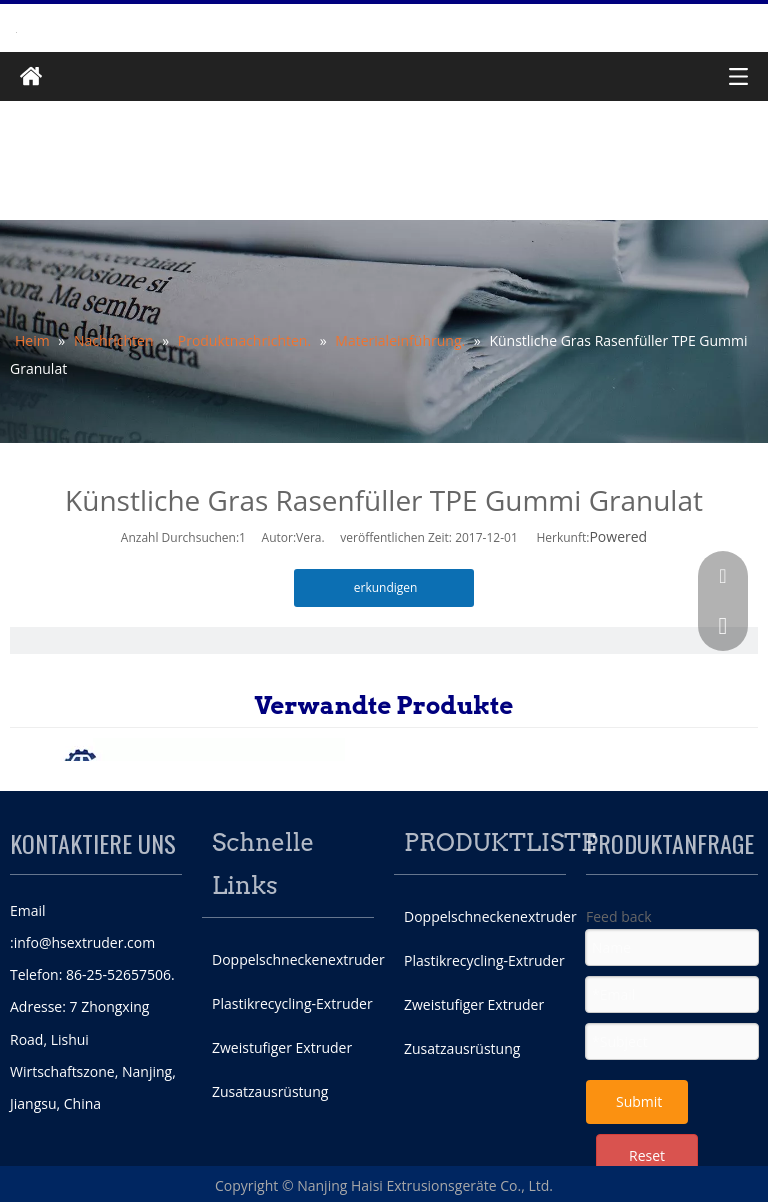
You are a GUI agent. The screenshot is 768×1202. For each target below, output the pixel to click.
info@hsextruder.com (84, 942)
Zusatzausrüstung (270, 1091)
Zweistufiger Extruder (282, 1047)
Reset (647, 1155)
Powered (618, 536)
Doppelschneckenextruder (298, 959)
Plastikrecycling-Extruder (292, 1003)
